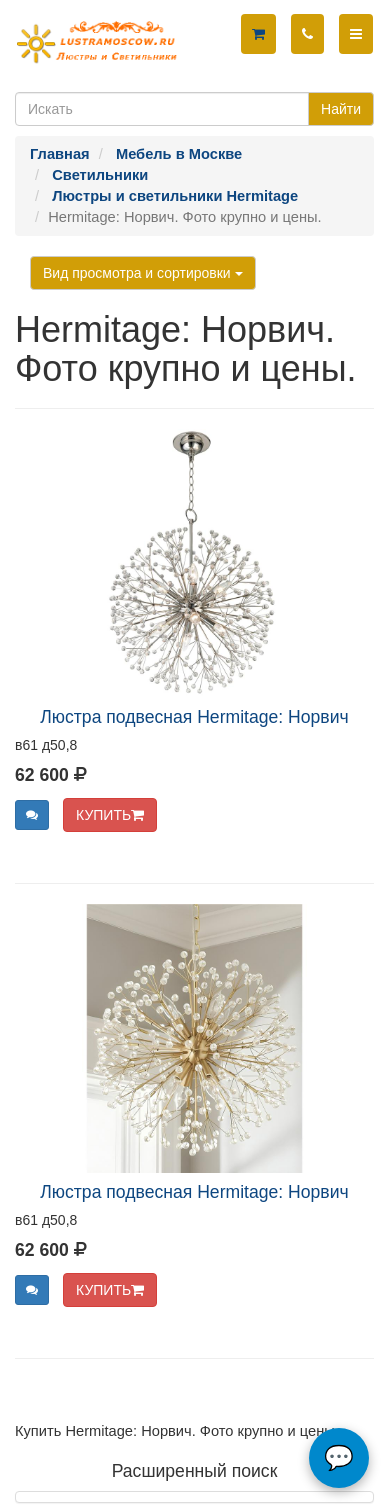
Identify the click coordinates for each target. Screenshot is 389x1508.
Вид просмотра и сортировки (143, 273)
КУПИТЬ (110, 815)
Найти (341, 109)
